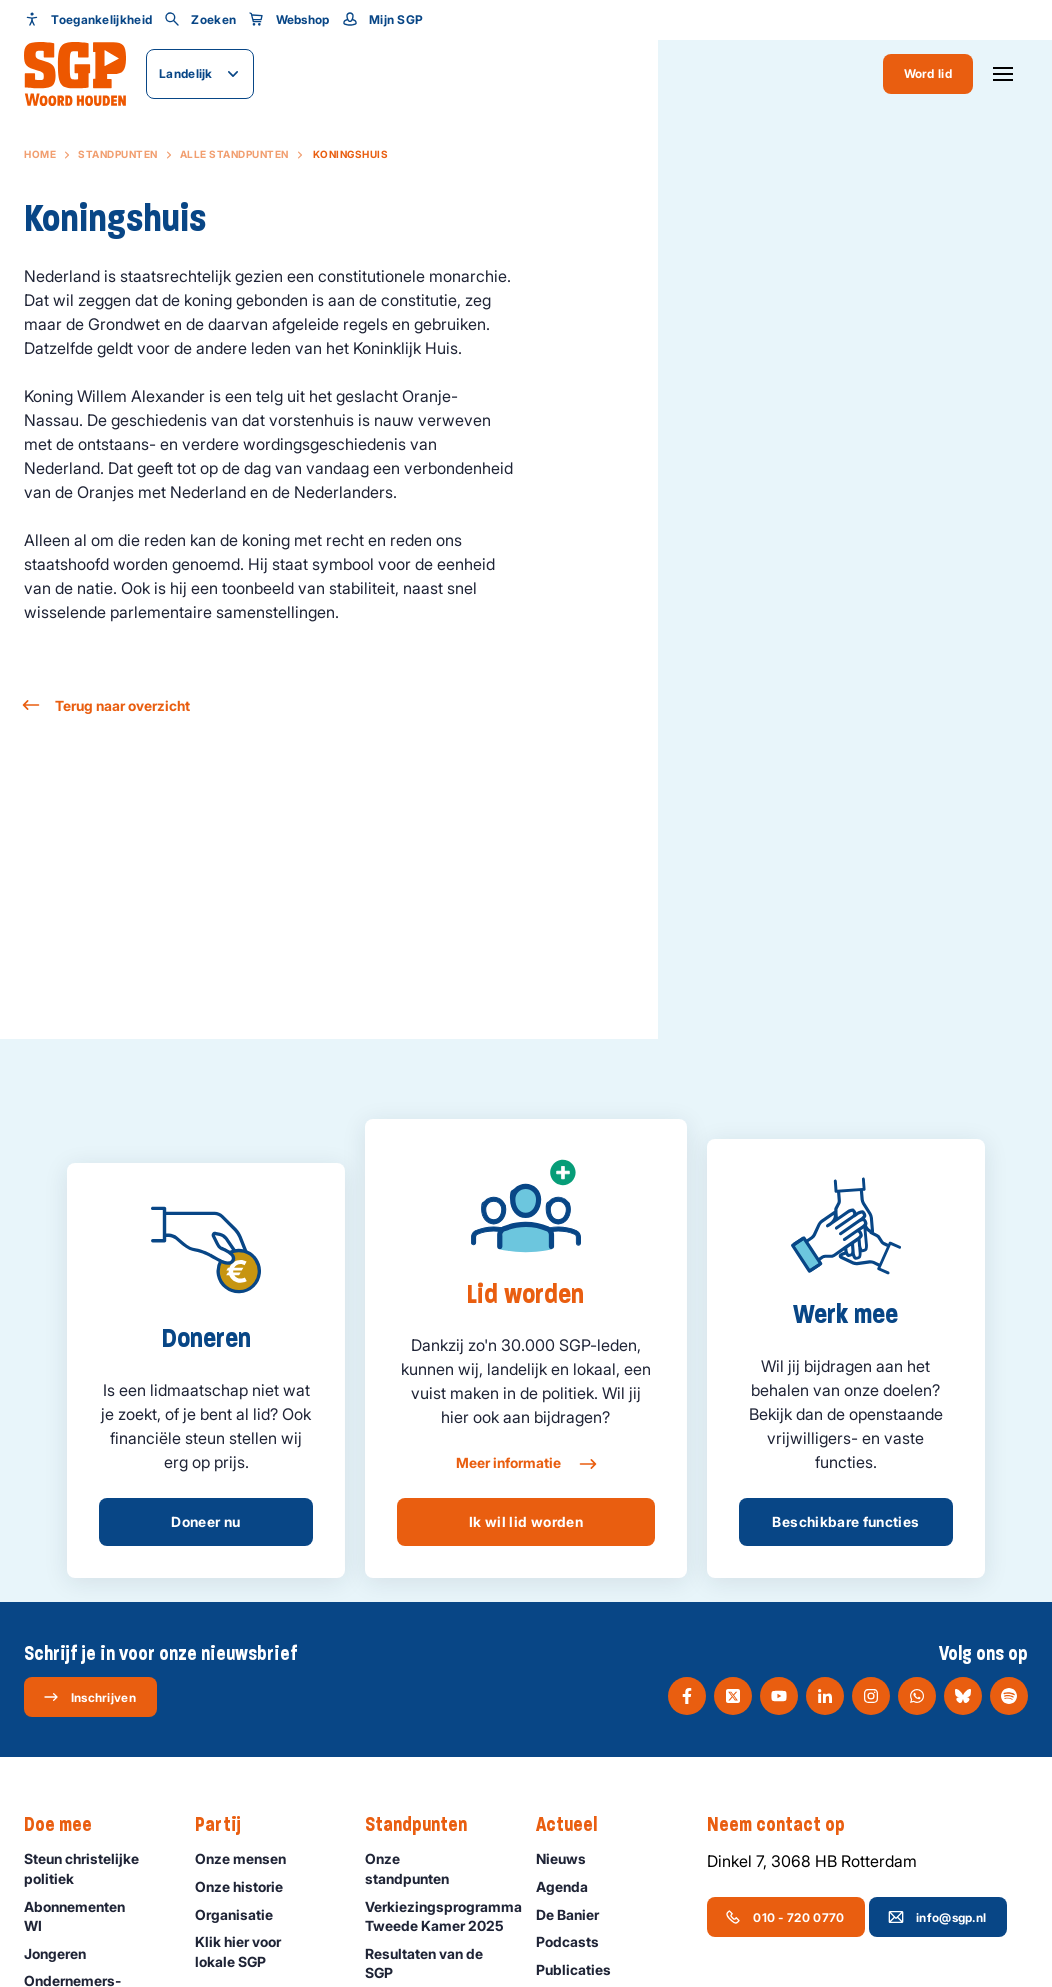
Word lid (928, 73)
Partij (228, 1825)
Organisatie (243, 1914)
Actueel (576, 1825)
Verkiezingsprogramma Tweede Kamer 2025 (440, 1916)
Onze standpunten (433, 1868)
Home (40, 154)
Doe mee (68, 1825)
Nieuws (570, 1858)
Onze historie (248, 1886)
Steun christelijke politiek (92, 1868)
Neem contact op (786, 1825)
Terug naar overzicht (107, 705)
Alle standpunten (234, 154)
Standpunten (118, 154)
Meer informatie (525, 1464)
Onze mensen (249, 1858)
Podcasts (576, 1941)
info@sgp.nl (937, 1917)
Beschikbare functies (845, 1521)
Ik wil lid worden (526, 1521)
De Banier (576, 1914)
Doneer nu (205, 1521)
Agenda (571, 1886)
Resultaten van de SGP (433, 1963)
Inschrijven (89, 1697)
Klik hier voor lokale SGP (263, 1951)
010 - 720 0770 (784, 1917)
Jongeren (64, 1953)
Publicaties (582, 1969)
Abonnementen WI (92, 1916)
